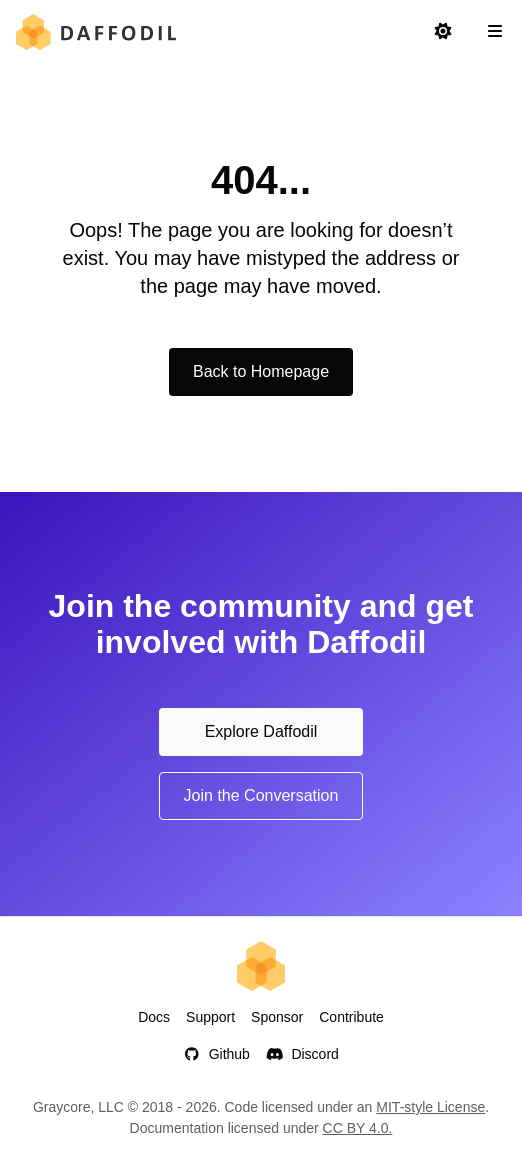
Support (210, 1017)
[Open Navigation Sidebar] (495, 32)
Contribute (351, 1017)
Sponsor (277, 1017)
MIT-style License (430, 1107)
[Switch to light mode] (443, 32)
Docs (154, 1017)
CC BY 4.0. (358, 1128)
